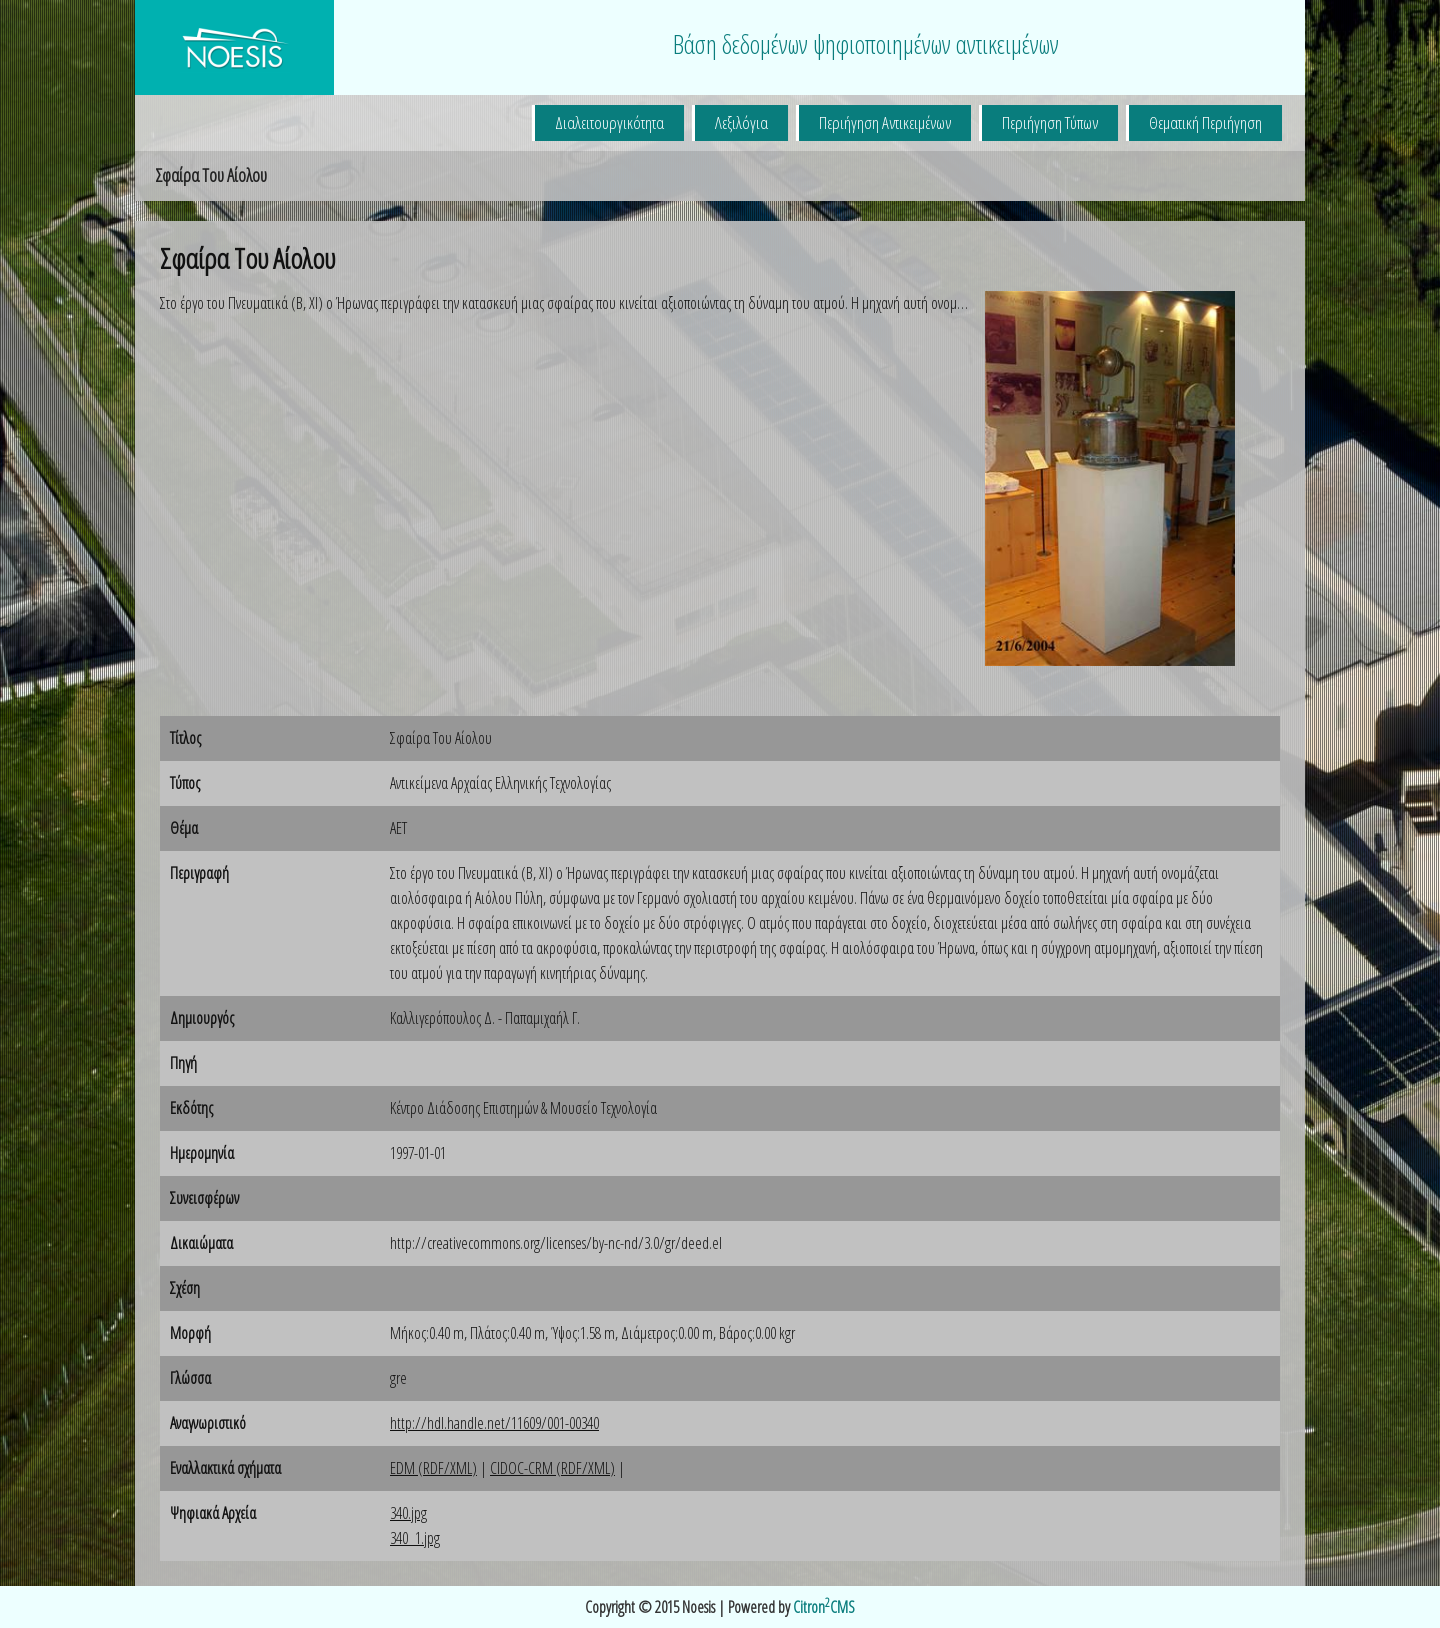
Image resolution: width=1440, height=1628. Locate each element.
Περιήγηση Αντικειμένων (885, 122)
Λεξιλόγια (741, 122)
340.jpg (408, 1513)
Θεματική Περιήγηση (1205, 122)
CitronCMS (824, 1607)
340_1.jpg (415, 1538)
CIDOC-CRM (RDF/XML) (552, 1468)
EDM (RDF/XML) (433, 1468)
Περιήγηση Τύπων (1050, 122)
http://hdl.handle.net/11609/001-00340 (494, 1423)
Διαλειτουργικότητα (609, 122)
